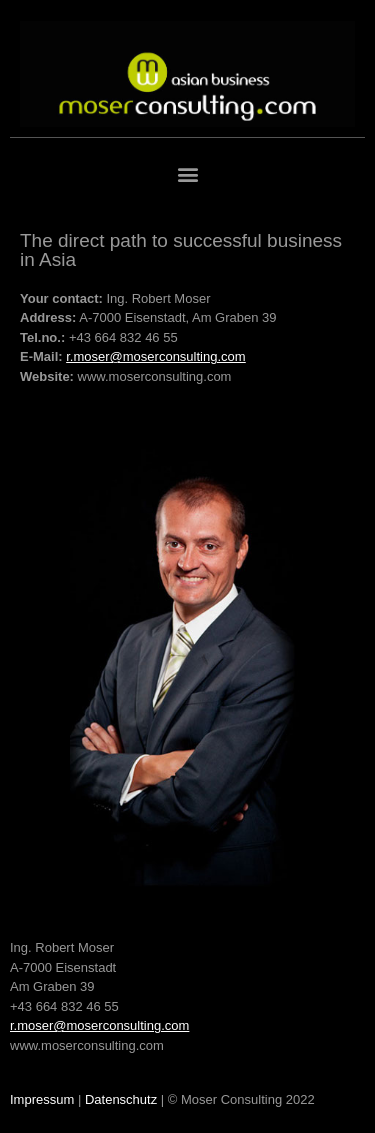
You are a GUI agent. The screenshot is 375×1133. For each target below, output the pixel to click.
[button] (187, 174)
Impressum (42, 1099)
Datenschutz (121, 1099)
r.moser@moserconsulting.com (155, 356)
